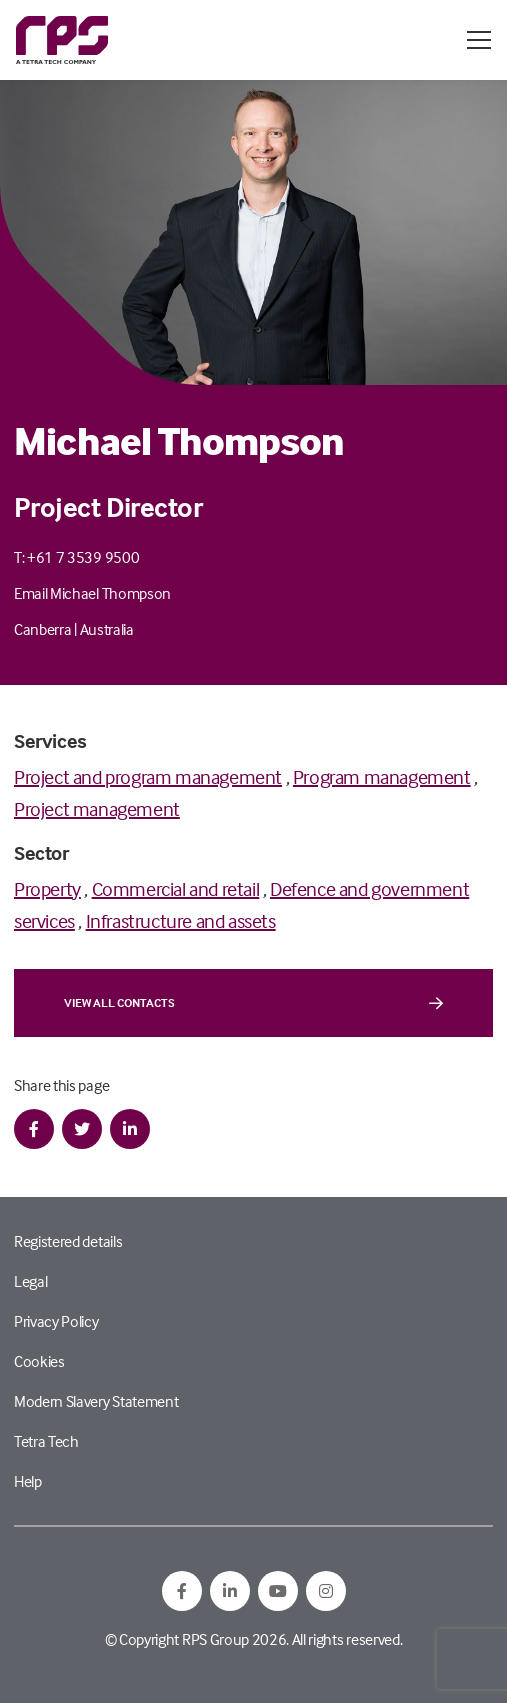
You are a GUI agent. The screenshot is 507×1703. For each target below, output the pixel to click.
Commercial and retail (176, 888)
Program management (382, 776)
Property (47, 888)
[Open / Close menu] (479, 40)
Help (28, 1481)
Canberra (42, 629)
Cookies (39, 1361)
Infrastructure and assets (181, 920)
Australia (107, 629)
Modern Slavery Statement (96, 1401)
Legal (30, 1281)
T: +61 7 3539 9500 (76, 557)
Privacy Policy (56, 1321)
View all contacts (253, 1003)
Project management (97, 808)
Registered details (68, 1241)
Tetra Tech (46, 1441)
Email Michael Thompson (92, 593)
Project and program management (148, 776)
